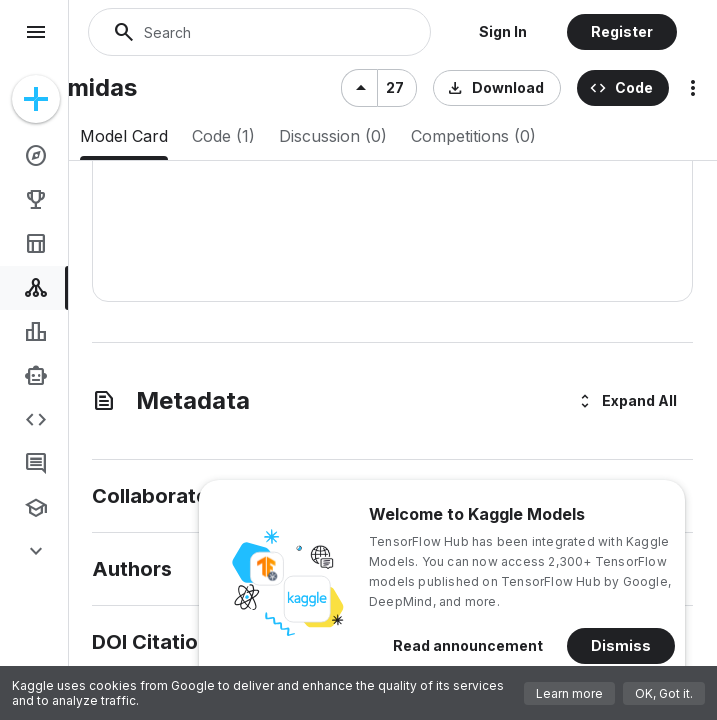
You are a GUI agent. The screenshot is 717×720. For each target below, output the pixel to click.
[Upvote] (359, 88)
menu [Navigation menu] (36, 32)
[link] (38, 156)
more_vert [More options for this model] (693, 88)
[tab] (124, 136)
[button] (503, 32)
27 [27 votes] (395, 87)
